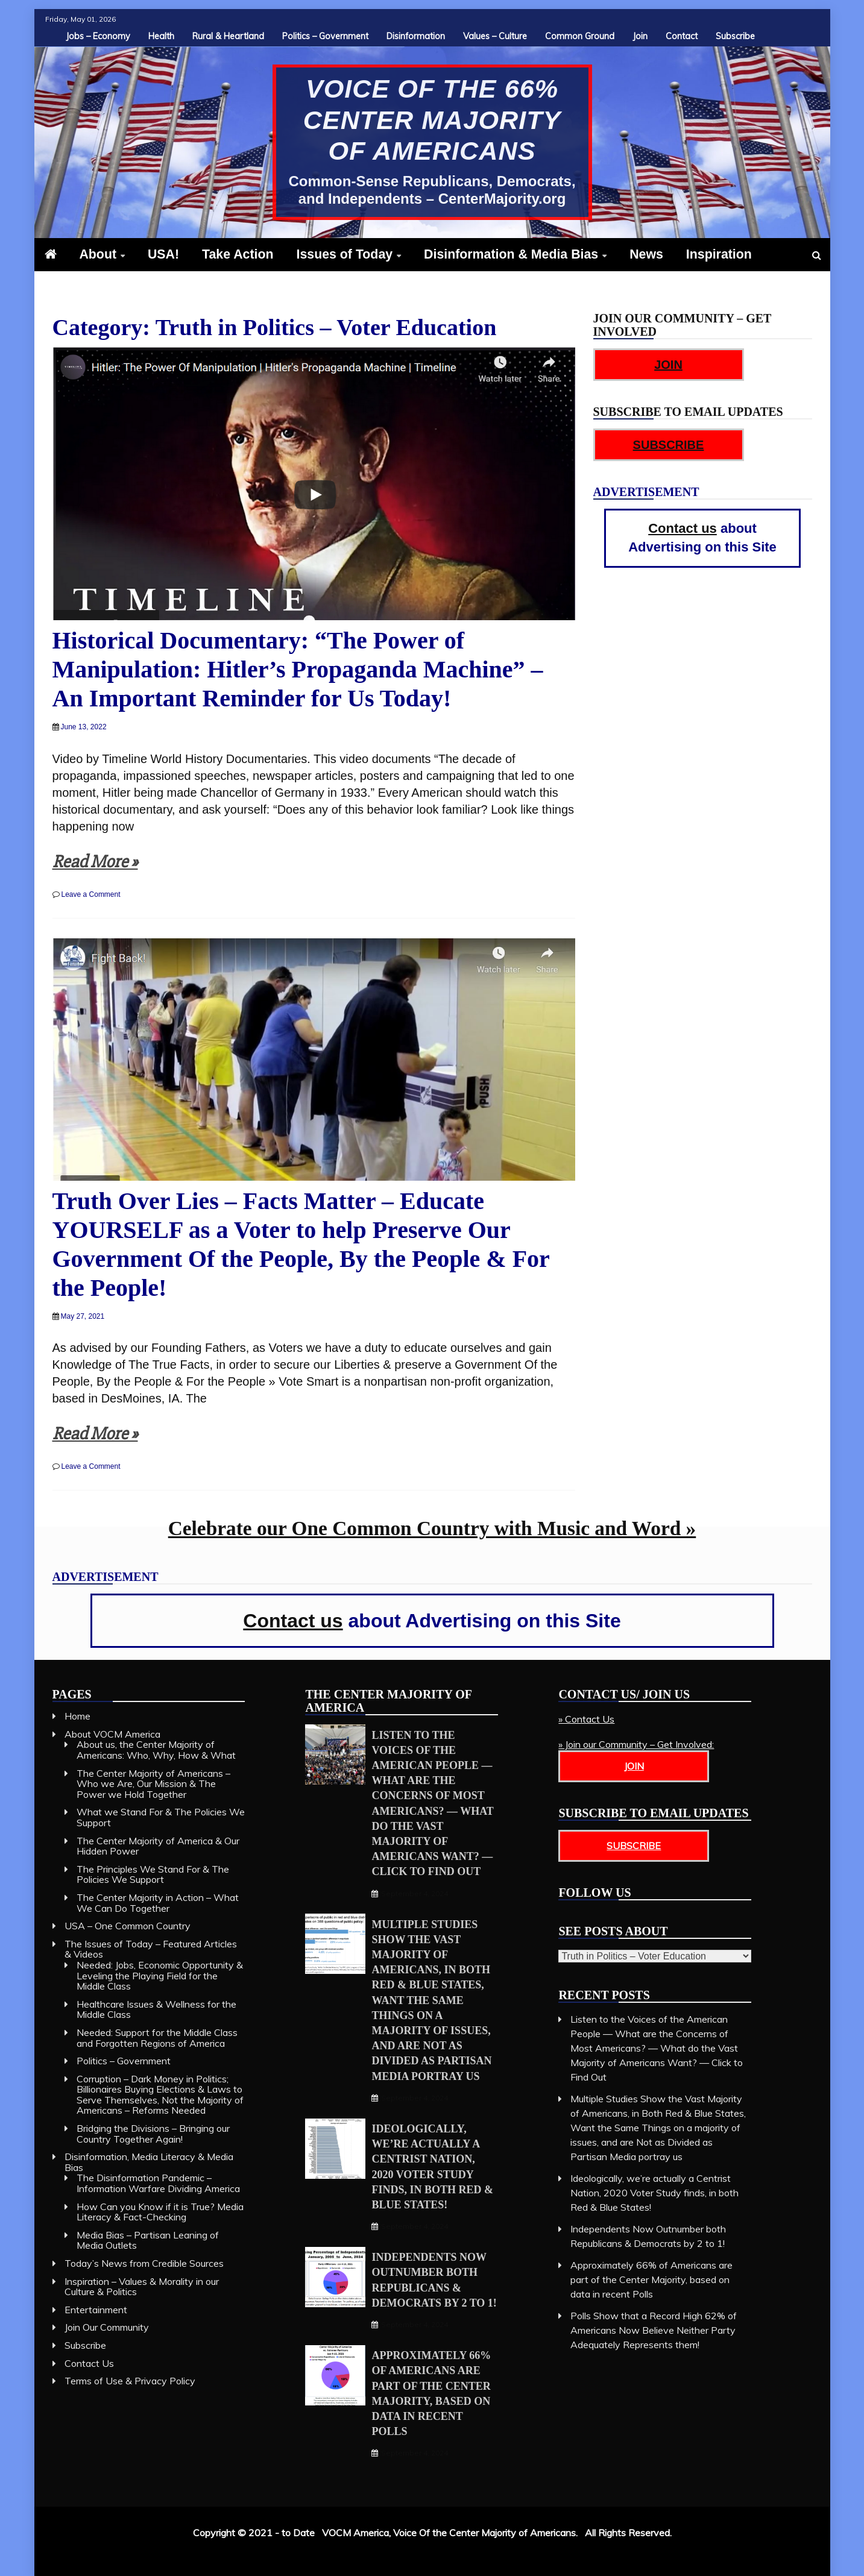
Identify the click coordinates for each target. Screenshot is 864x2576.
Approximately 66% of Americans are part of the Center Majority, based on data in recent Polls (651, 2279)
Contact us (682, 528)
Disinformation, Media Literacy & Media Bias (149, 2161)
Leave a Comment (91, 894)
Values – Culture (495, 36)
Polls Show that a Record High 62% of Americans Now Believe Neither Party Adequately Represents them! (653, 2330)
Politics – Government (325, 36)
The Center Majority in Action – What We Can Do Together (158, 1902)
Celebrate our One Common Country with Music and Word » (432, 1528)
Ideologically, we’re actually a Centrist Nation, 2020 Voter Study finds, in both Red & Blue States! (654, 2192)
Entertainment (96, 2310)
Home (77, 1716)
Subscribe (735, 36)
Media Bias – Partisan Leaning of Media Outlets (148, 2240)
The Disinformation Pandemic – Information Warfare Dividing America (158, 2183)
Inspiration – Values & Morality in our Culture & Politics (142, 2286)
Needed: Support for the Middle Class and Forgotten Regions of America (157, 2037)
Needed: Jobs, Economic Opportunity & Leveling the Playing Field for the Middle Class (160, 1975)
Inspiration (719, 254)
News (646, 254)
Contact (682, 36)
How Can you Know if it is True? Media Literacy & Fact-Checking (160, 2212)
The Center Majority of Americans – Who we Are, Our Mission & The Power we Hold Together (153, 1783)
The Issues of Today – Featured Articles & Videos (151, 1949)
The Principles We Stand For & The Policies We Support (153, 1874)
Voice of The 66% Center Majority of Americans (432, 120)
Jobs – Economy (98, 36)
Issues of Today (345, 254)
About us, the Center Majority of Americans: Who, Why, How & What (156, 1749)
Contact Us (89, 2363)
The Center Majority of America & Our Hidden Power (158, 1846)
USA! (163, 254)
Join (640, 36)
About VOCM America (112, 1734)
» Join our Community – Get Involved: (636, 1744)
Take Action (238, 254)
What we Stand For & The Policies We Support (161, 1817)
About (97, 254)
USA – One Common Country (128, 1926)
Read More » (95, 862)
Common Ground (579, 36)
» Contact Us (586, 1719)
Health (161, 36)
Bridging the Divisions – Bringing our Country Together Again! (153, 2133)
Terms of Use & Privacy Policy (130, 2381)
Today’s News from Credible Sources (144, 2263)
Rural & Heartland (228, 36)
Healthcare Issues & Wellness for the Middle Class (156, 2009)
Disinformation (415, 36)
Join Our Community (107, 2327)
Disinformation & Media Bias (511, 254)
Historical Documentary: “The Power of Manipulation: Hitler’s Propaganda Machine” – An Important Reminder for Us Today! (297, 669)
